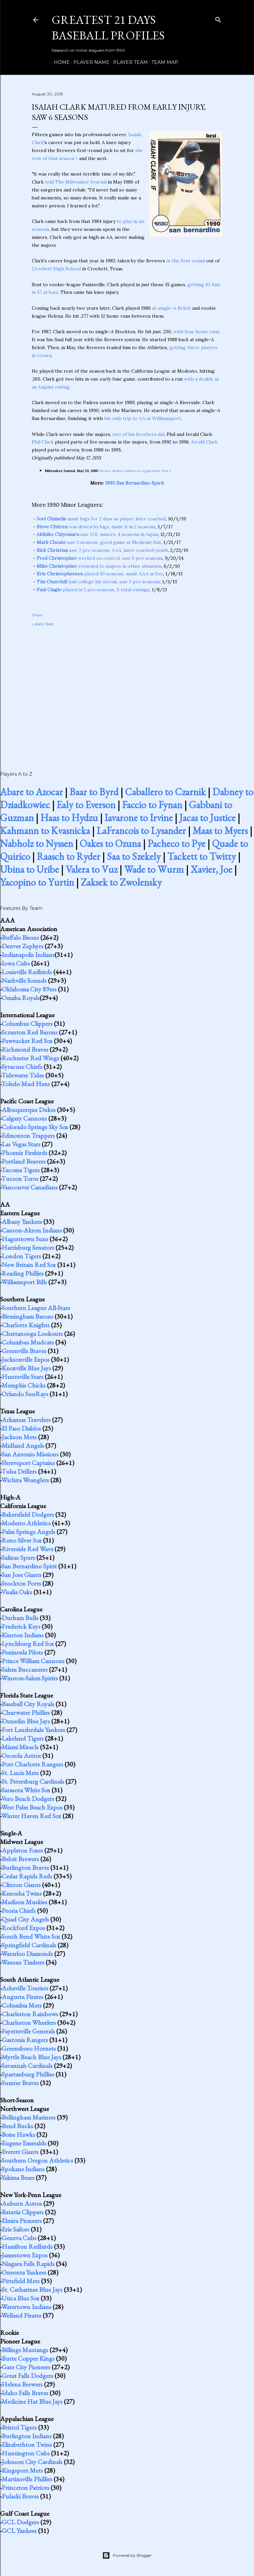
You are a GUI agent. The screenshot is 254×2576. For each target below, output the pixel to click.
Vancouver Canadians (29, 1187)
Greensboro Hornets (29, 2048)
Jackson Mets (19, 1437)
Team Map (162, 62)
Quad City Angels (25, 1919)
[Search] (218, 18)
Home (59, 62)
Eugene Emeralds (24, 2143)
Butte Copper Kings (28, 2358)
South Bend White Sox (31, 1936)
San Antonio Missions (30, 1454)
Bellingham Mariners (29, 2117)
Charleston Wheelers (29, 2022)
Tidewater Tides (22, 1075)
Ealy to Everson (86, 804)
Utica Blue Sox (20, 2298)
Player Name (89, 62)
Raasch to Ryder (68, 856)
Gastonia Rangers (25, 2039)
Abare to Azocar (31, 791)
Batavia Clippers (23, 2212)
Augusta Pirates (22, 1996)
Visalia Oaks (16, 1592)
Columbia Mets (22, 2005)
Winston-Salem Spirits (29, 1678)
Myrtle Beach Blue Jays (31, 2057)
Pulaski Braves (20, 2496)
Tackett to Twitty (201, 856)
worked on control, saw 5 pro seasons (100, 558)
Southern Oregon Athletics (37, 2160)
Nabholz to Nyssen (36, 843)
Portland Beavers (24, 1161)
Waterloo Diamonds (27, 1953)
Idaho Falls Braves (25, 2393)
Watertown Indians (26, 2306)
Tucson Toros (19, 1178)
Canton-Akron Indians (32, 1230)
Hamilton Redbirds (27, 2246)
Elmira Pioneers (22, 2220)
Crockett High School (56, 269)
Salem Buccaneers (25, 1669)
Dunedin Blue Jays (26, 1721)
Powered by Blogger (127, 2555)
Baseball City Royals (28, 1704)
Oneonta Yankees (24, 2272)
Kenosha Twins (22, 1893)
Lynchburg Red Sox (28, 1643)
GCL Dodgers (20, 2522)
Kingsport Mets (22, 2470)
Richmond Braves (25, 1049)
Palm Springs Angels (28, 1531)
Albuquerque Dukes (29, 1109)
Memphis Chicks (24, 1385)
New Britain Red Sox (29, 1264)
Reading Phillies (23, 1273)
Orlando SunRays (25, 1394)
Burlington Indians (27, 2436)
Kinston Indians (23, 1635)
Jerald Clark (204, 442)
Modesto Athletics (26, 1523)
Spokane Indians (23, 2169)
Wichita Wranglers (25, 1480)
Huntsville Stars (22, 1376)
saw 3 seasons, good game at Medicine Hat (99, 542)
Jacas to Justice (207, 817)
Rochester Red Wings (30, 1058)
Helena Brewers (22, 2384)
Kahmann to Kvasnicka (45, 830)
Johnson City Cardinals (32, 2461)
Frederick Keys (21, 1626)
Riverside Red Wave (27, 1549)
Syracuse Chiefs (22, 1066)
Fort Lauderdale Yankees (33, 1729)
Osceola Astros (21, 1755)
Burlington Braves (25, 1867)
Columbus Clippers (27, 1023)
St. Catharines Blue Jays (32, 2289)
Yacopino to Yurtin (37, 882)
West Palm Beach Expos (32, 1807)
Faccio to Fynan (152, 804)
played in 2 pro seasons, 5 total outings (93, 590)
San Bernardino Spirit (29, 1566)
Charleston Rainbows (30, 2014)
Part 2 (166, 471)
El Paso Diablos (21, 1428)
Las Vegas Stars (21, 1144)
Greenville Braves (24, 1350)
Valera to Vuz (91, 869)
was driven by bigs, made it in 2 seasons (96, 527)
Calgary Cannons (24, 1118)
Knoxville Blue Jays (26, 1368)
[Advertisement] (127, 691)
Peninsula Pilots (22, 1652)
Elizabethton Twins (27, 2444)
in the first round (185, 261)
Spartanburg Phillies (28, 2074)
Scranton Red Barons (30, 1032)
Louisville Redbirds (27, 972)
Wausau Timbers (22, 1962)
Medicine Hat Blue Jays (32, 2401)
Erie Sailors (15, 2229)
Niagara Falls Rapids (28, 2263)
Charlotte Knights (26, 1325)
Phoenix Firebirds (24, 1152)
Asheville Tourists (25, 1988)
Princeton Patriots (25, 2487)
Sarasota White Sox (26, 1790)
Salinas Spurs (18, 1557)
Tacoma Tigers (20, 1170)
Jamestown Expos (25, 2255)
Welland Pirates (21, 2315)
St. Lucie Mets (20, 1772)
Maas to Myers (220, 830)
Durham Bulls (20, 1617)
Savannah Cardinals (27, 2065)
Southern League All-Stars (36, 1307)
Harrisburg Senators (28, 1247)
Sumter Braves (20, 2082)
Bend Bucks (17, 2126)
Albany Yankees (22, 1221)
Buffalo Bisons (20, 937)
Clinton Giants (21, 1884)
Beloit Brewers (20, 1859)
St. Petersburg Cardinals (33, 1781)
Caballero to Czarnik (165, 791)
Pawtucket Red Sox (27, 1040)
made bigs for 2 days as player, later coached (101, 519)
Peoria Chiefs (19, 1910)
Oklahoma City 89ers (29, 989)
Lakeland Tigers (23, 1738)
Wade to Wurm (154, 869)
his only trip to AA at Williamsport (142, 418)
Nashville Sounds (24, 980)
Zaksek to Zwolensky (121, 882)
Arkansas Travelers (26, 1419)
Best (50, 623)
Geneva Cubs (19, 2238)
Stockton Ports (21, 1583)
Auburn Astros (22, 2203)
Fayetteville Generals (28, 2031)
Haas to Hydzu (69, 817)
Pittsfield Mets (21, 2281)
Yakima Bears (17, 2177)
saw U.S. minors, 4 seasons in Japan (97, 534)
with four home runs (196, 332)
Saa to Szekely (134, 856)
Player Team (128, 62)
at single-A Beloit (171, 308)
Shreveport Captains (28, 1462)
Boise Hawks (18, 2134)
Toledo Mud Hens (25, 1083)
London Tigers (21, 1256)
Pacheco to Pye (176, 843)
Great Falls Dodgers (27, 2375)
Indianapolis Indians (28, 954)
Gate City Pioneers (26, 2367)
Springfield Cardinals (29, 1945)
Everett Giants (20, 2151)
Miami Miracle (20, 1747)
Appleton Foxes (22, 1850)
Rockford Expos (23, 1927)
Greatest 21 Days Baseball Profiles (108, 27)
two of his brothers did (138, 434)
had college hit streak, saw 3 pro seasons (98, 582)
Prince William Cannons (33, 1660)
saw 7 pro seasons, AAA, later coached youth (102, 550)
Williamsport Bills (24, 1282)
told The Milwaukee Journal (75, 182)
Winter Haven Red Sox (31, 1816)
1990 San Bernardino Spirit (134, 483)
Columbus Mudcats (28, 1342)
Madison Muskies (24, 1902)
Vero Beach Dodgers (27, 1798)
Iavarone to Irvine (139, 817)
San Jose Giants (21, 1574)
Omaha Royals (21, 997)
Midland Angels (23, 1445)
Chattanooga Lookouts (32, 1333)
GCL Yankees (19, 2530)
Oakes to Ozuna (110, 843)
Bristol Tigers (19, 2427)
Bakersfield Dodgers (28, 1514)
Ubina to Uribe (29, 869)
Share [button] (37, 614)
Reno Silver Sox (22, 1540)
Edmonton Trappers (28, 1135)
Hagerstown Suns (25, 1239)
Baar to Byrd (93, 791)
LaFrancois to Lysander (141, 830)
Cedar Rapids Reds (27, 1876)
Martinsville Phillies (27, 2479)
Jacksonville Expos (26, 1359)
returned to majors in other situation (99, 566)
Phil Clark (43, 442)
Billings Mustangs (25, 2349)
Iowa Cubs (16, 963)
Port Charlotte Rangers (32, 1764)
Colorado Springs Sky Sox (35, 1127)
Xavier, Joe (211, 869)
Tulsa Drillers (19, 1471)
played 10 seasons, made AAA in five (100, 574)
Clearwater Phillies (26, 1712)
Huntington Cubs (26, 2453)
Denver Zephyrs (22, 946)
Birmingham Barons (27, 1316)
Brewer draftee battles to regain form (130, 471)
